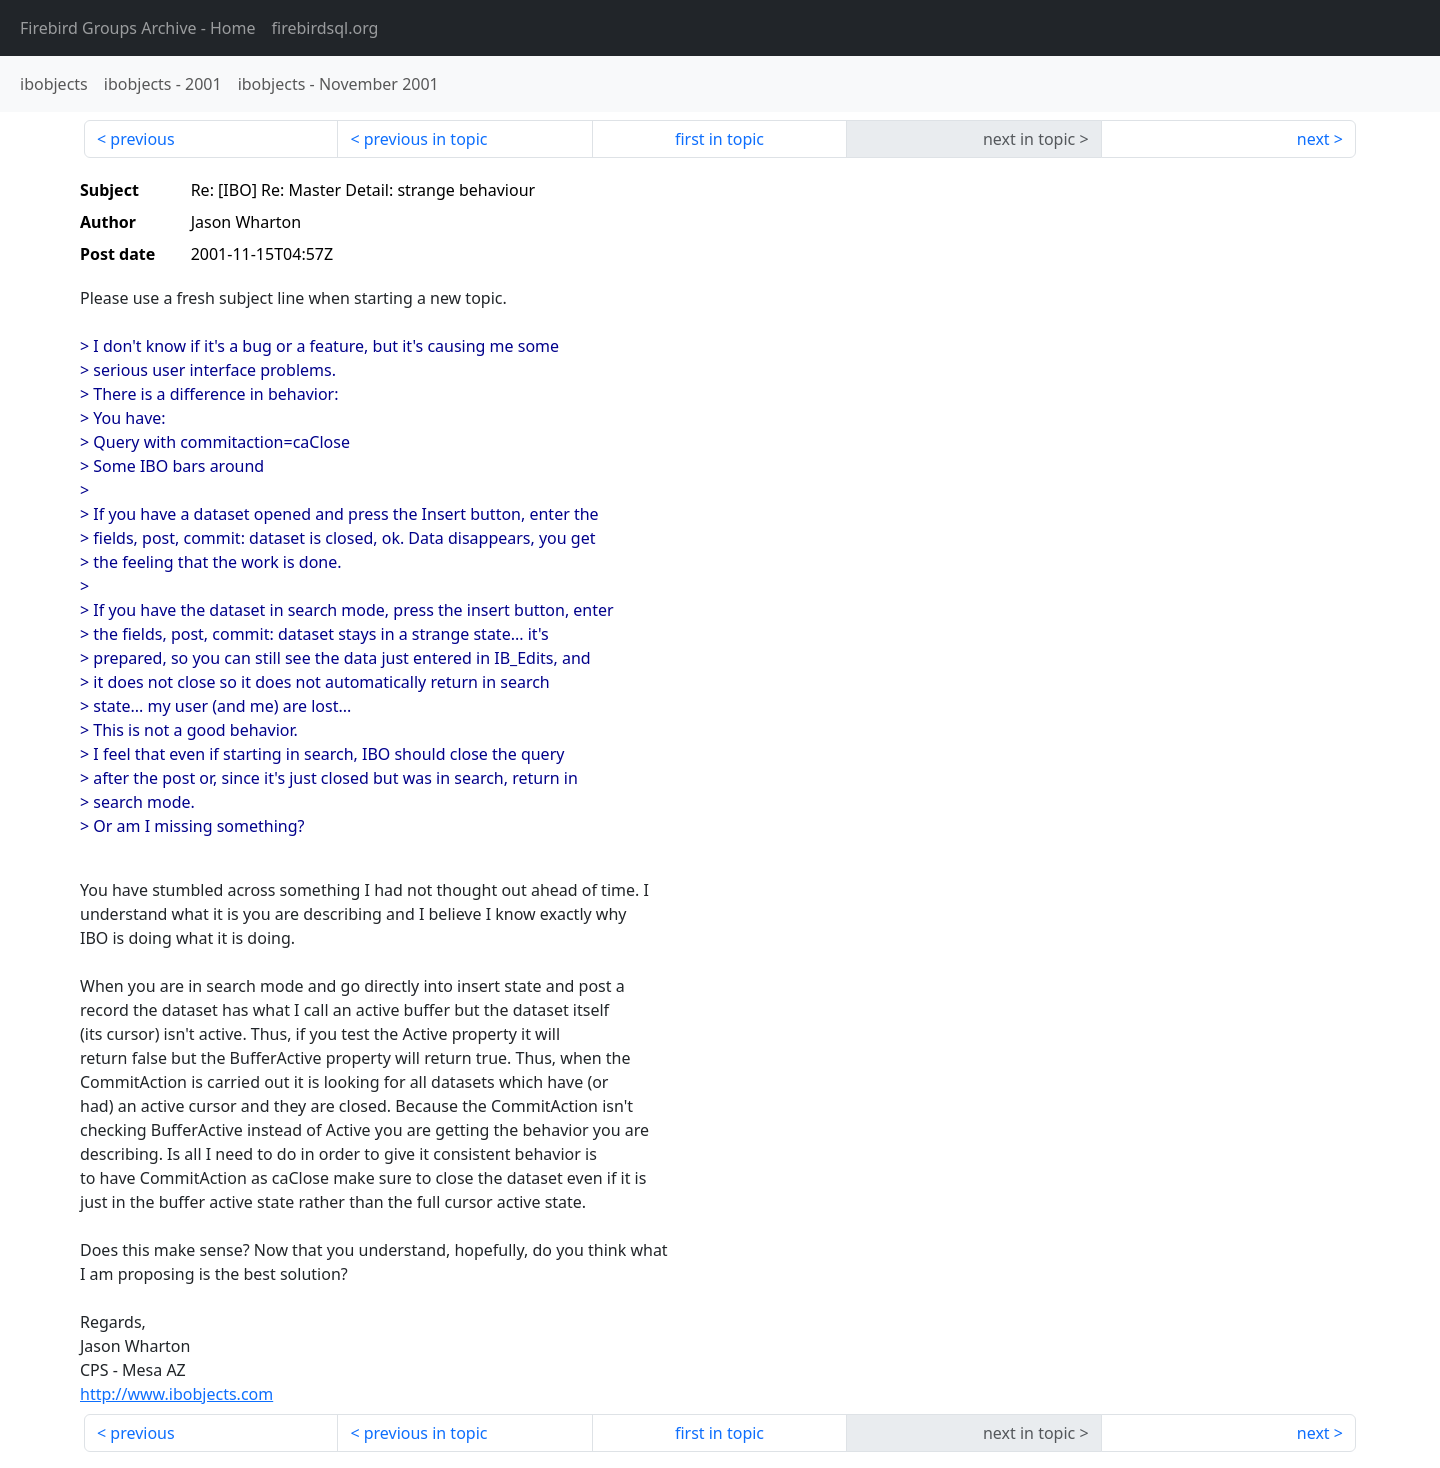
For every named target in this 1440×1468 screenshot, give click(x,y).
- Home (138, 28)
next (1313, 139)
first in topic (719, 139)
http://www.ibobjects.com (176, 1394)
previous (142, 139)
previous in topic (426, 139)
